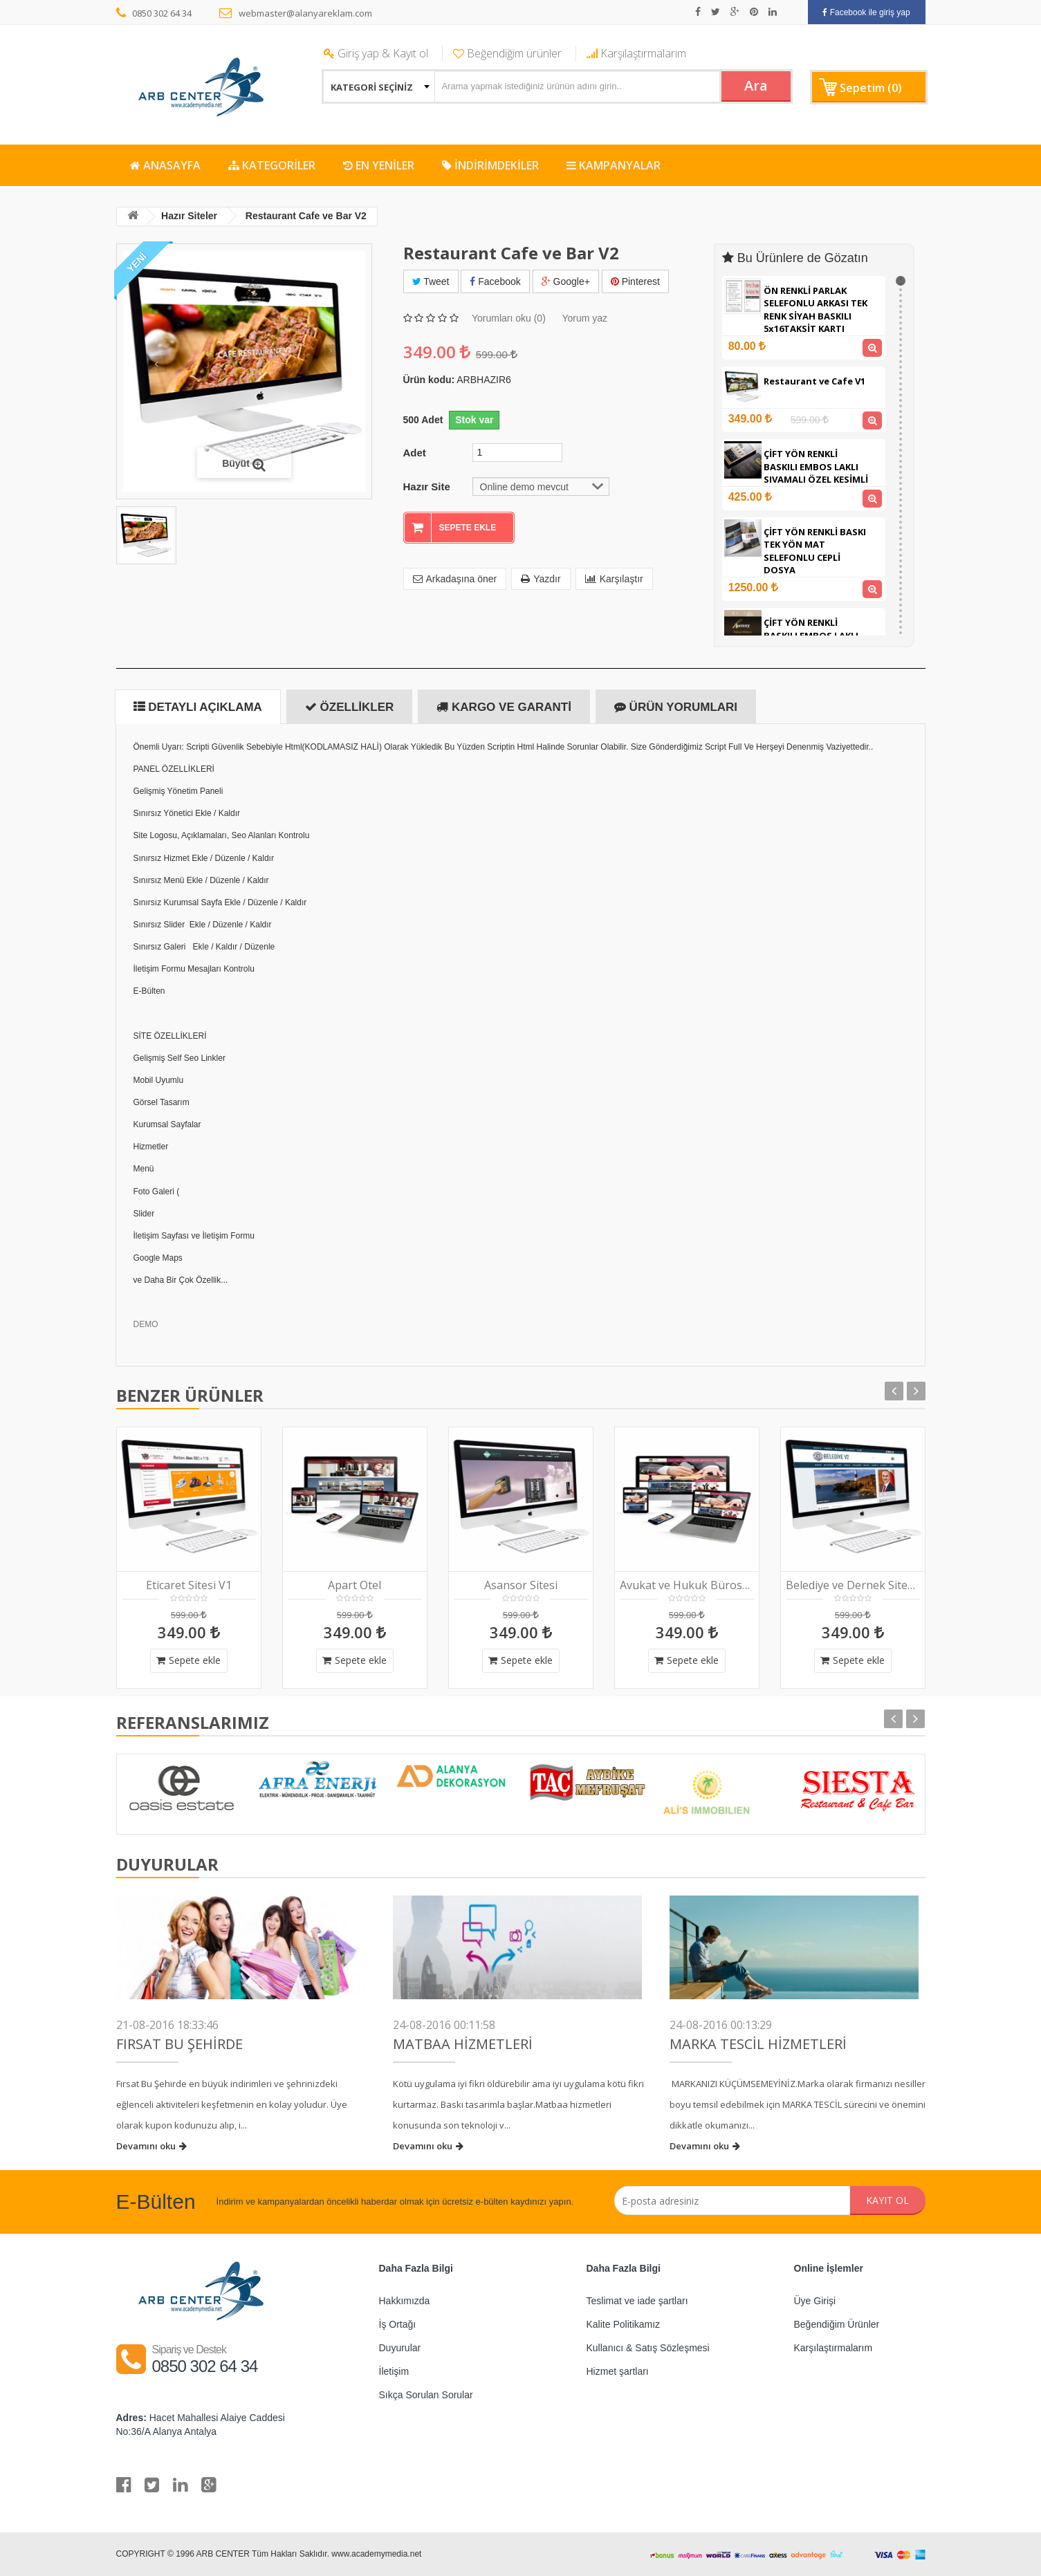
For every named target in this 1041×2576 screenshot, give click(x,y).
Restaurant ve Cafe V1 (814, 381)
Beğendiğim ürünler (507, 53)
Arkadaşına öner (455, 578)
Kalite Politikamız (624, 2324)
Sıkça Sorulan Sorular (426, 2394)
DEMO (145, 1324)
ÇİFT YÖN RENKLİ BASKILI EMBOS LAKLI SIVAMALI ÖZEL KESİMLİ (816, 466)
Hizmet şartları (618, 2371)
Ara (756, 85)
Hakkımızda (404, 2300)
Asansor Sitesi (521, 1585)
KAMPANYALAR (613, 165)
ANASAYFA (165, 165)
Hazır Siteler (189, 215)
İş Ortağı (397, 2324)
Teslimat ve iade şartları (637, 2300)
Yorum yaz (584, 318)
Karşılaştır (614, 578)
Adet (414, 452)
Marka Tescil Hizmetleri (758, 2044)
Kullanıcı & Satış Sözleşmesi (648, 2347)
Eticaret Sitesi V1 (189, 1585)
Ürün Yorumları (675, 707)
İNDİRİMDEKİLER (490, 165)
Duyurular (400, 2347)
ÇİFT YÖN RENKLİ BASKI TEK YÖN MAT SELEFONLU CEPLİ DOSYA (815, 551)
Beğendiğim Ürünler (837, 2324)
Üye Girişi (815, 2300)
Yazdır (540, 578)
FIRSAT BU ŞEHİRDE (179, 2044)
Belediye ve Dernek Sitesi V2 (853, 1585)
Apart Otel (354, 1585)
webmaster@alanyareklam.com (295, 13)
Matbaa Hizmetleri (463, 2044)
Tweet (431, 281)
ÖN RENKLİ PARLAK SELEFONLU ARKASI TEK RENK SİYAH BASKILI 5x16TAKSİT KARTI (815, 309)
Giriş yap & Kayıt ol (376, 53)
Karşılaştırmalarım (636, 53)
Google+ (566, 281)
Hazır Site (426, 486)
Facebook (495, 281)
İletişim (394, 2371)
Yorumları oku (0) (509, 318)
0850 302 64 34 (154, 13)
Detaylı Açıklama (197, 707)
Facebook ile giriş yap (866, 12)
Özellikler (349, 707)
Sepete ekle (188, 1660)
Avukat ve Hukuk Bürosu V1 (687, 1585)
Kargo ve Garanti (503, 707)
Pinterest (635, 281)
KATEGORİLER (271, 165)
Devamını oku (151, 2146)
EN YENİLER (378, 165)
